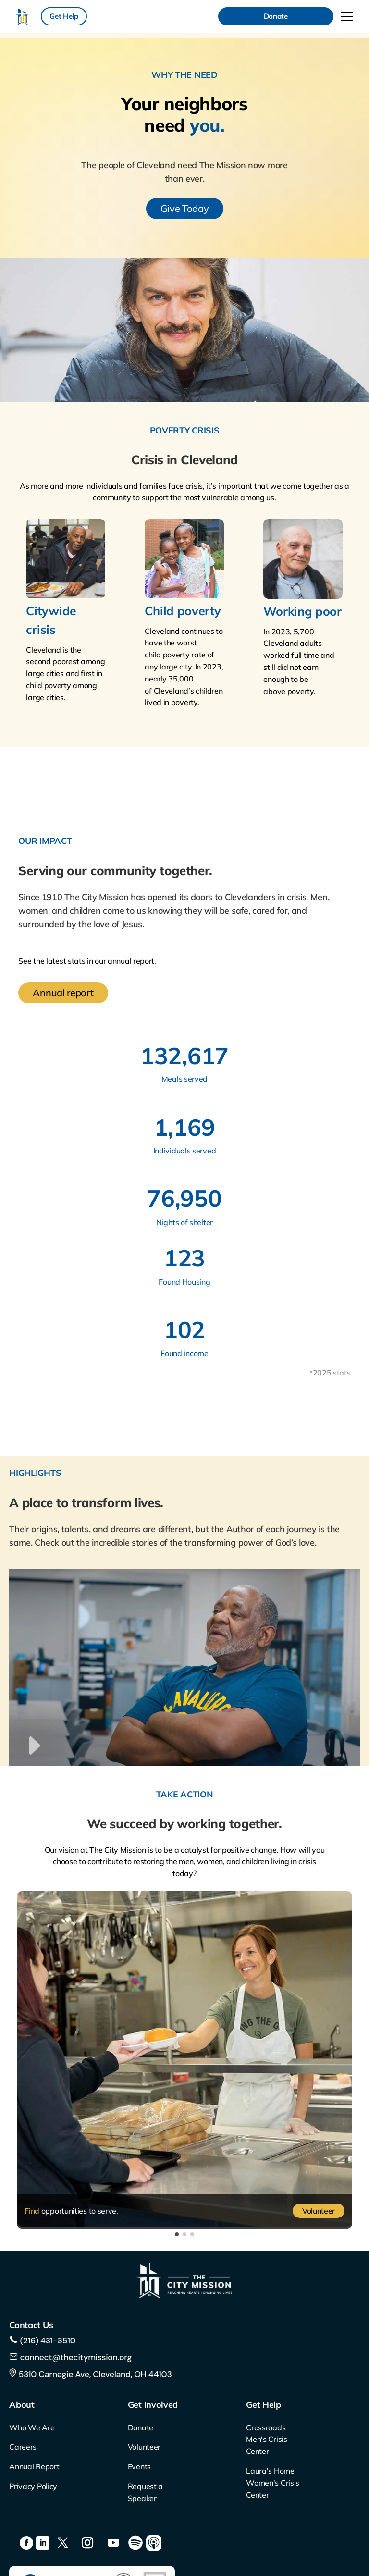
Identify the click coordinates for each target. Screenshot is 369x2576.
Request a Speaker (145, 2492)
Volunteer (318, 2211)
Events (139, 2466)
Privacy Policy (33, 2486)
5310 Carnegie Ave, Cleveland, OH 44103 (90, 2374)
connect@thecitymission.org (76, 2357)
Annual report (63, 993)
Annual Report (34, 2466)
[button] (177, 2234)
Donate (276, 16)
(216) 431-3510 (46, 2340)
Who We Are (31, 2427)
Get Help (63, 16)
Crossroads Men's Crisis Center (266, 2439)
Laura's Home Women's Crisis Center (272, 2483)
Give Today (184, 208)
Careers (23, 2447)
